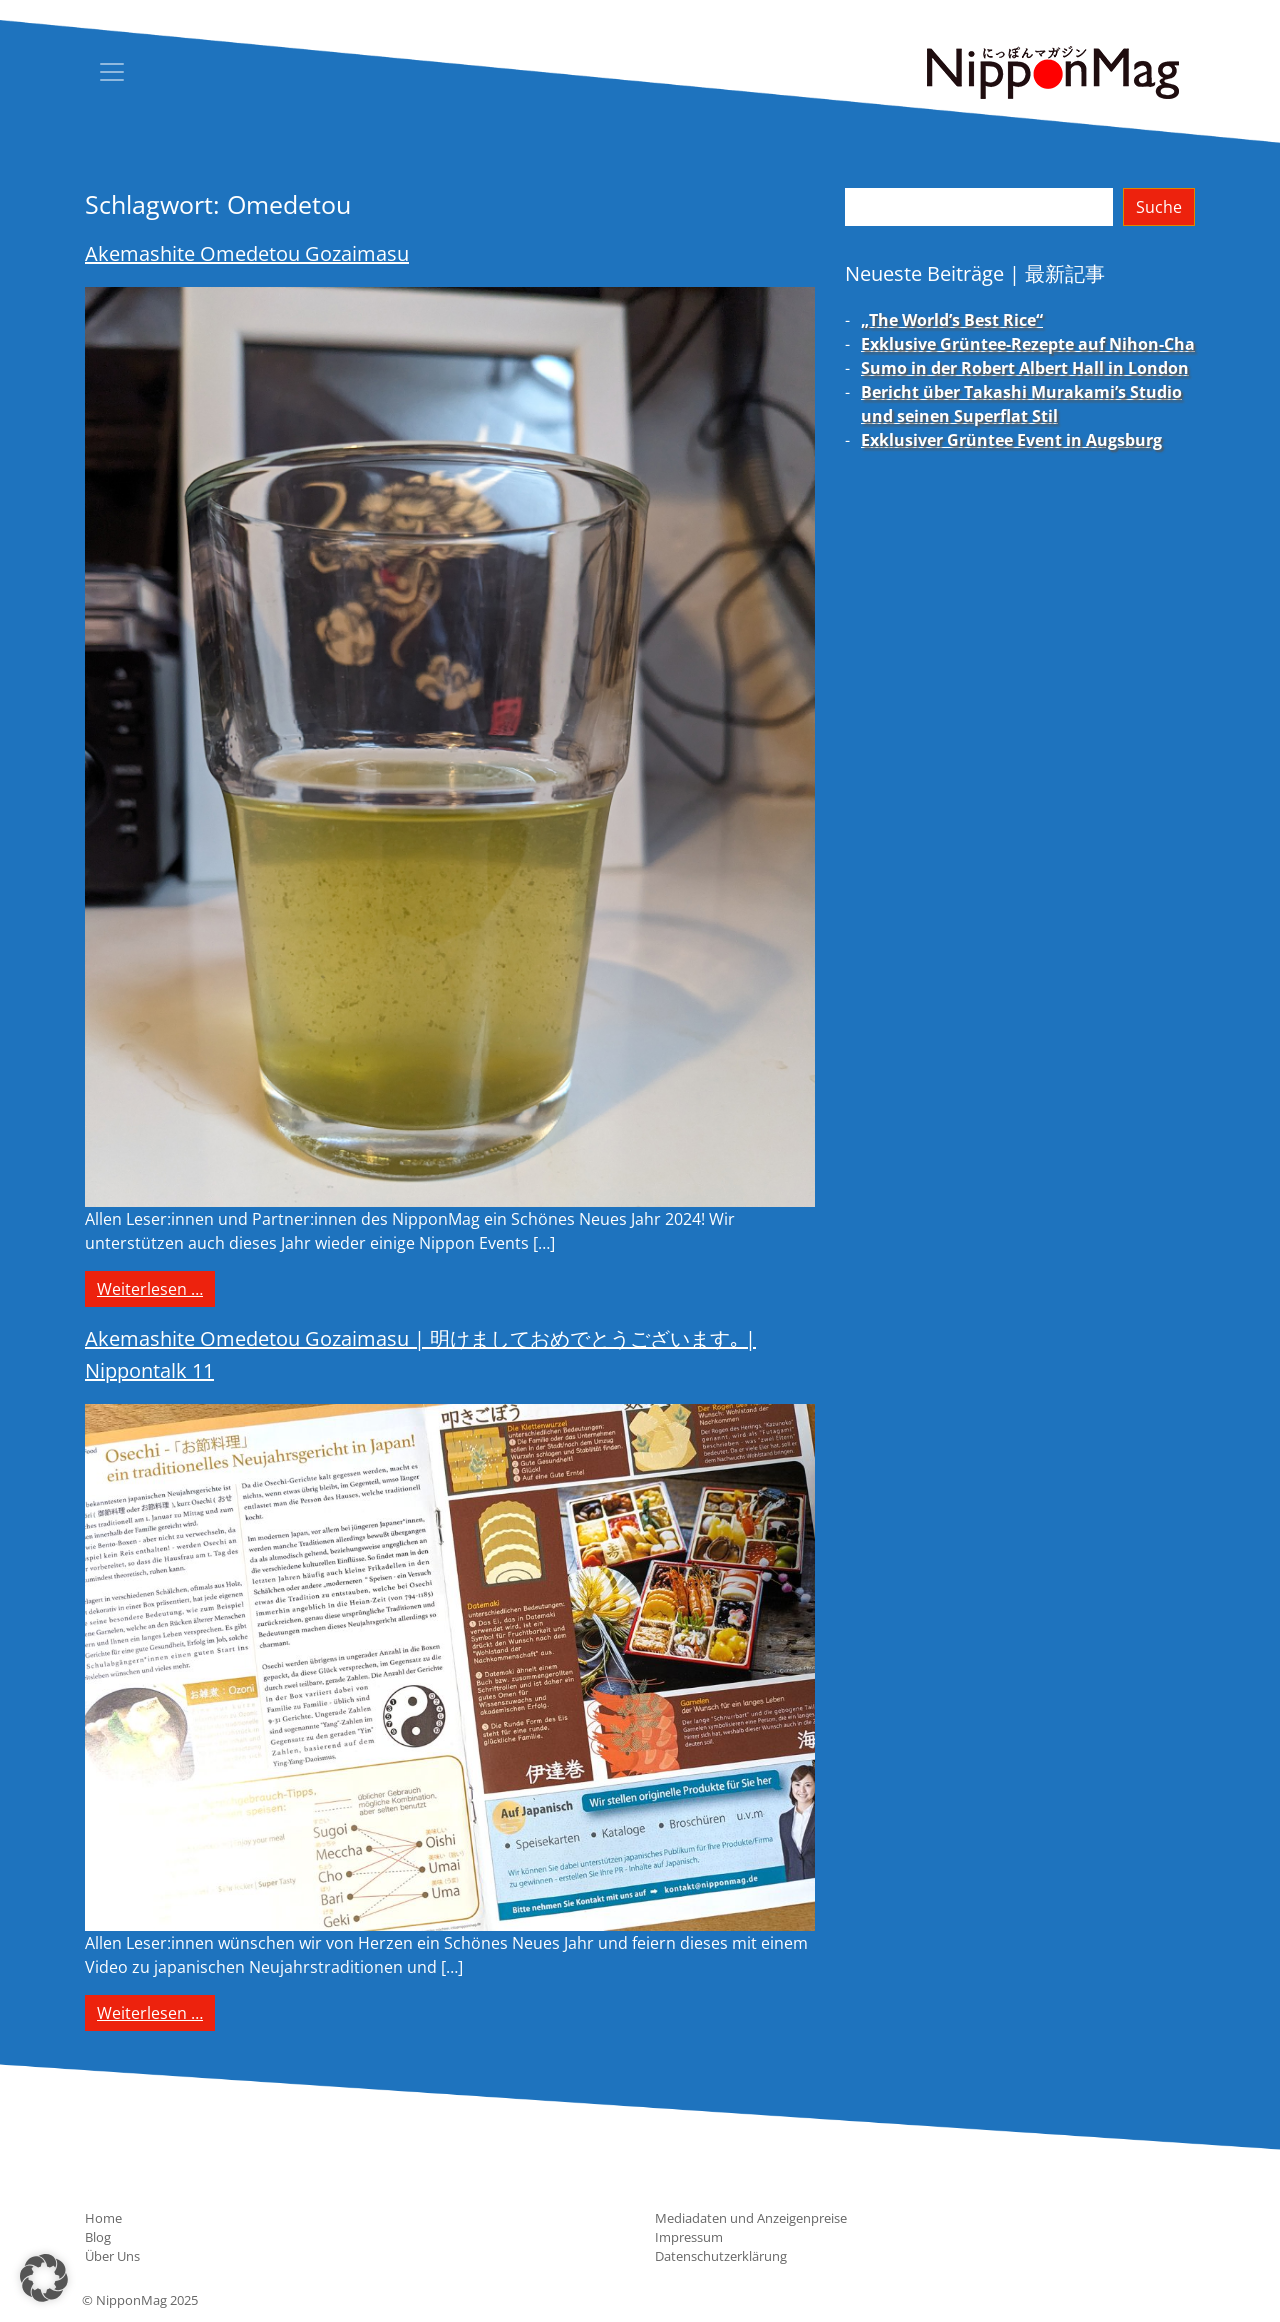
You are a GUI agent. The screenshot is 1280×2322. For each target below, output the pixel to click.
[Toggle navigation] (112, 72)
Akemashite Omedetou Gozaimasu (247, 253)
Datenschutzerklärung (721, 2256)
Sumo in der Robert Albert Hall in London (1025, 368)
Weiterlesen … (156, 1288)
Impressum (689, 2237)
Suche (1159, 207)
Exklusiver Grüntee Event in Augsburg (1011, 440)
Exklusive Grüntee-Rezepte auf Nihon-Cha (1028, 344)
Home (103, 2218)
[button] (44, 2278)
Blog (98, 2237)
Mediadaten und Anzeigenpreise (751, 2218)
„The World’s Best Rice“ (952, 320)
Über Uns (112, 2256)
